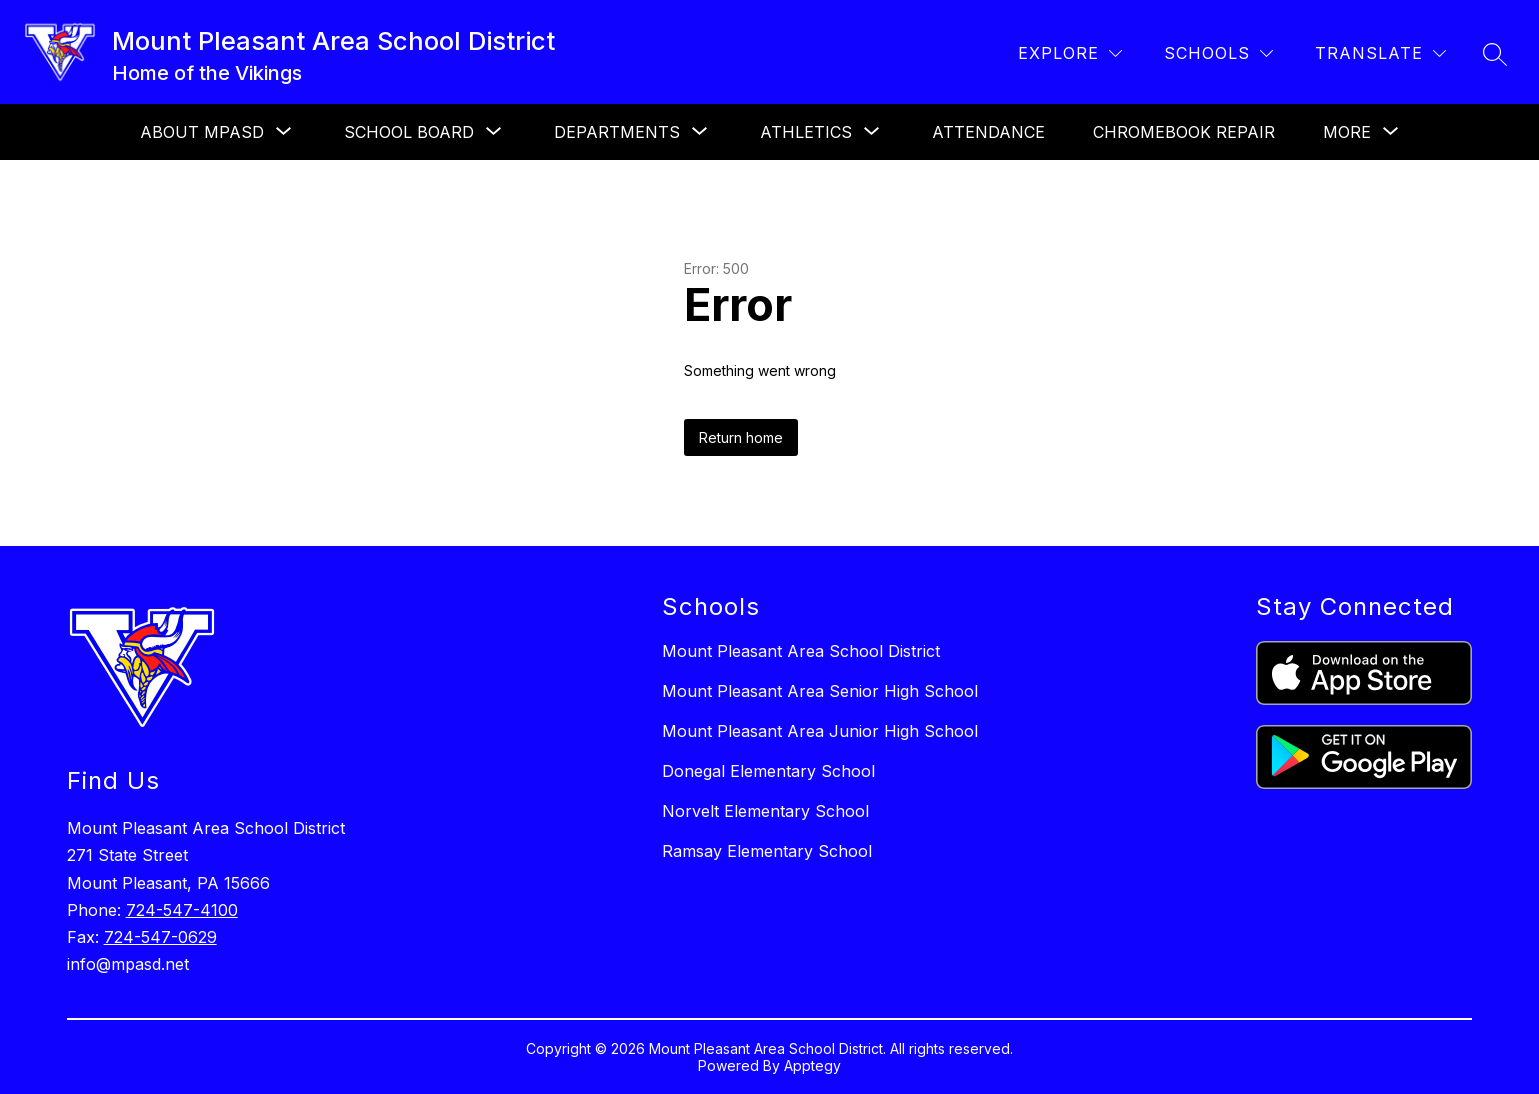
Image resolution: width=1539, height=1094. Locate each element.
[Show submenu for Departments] (617, 132)
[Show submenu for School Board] (409, 132)
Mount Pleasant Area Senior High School (820, 691)
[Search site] (1495, 54)
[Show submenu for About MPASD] (202, 132)
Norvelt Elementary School (765, 811)
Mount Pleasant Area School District (801, 651)
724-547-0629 (160, 937)
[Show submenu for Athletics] (806, 132)
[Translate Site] (1380, 53)
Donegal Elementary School (768, 771)
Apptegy (812, 1065)
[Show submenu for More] (1347, 132)
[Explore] (1070, 53)
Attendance (988, 132)
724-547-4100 (182, 910)
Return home (741, 437)
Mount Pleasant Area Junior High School (820, 731)
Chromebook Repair (1184, 132)
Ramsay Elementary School (767, 851)
